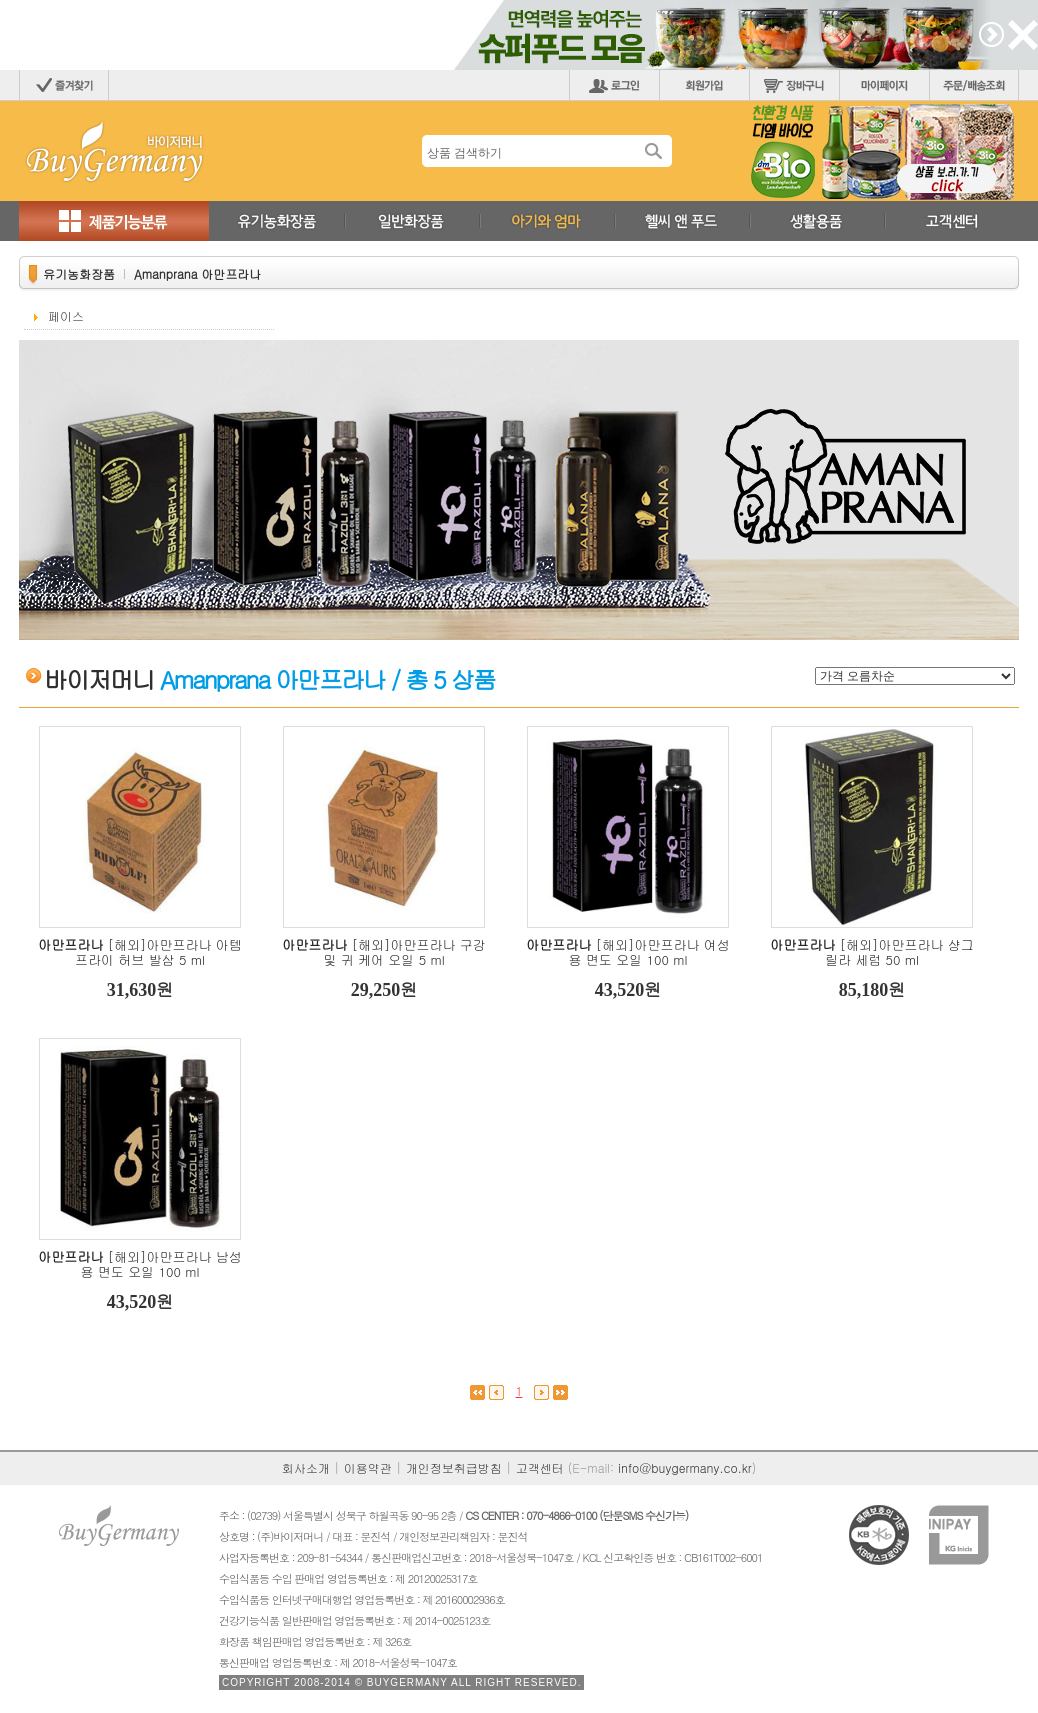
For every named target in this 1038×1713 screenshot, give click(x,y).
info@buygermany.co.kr (685, 1467)
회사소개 (306, 1467)
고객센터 (540, 1467)
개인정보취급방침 (454, 1467)
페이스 (66, 315)
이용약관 (368, 1467)
